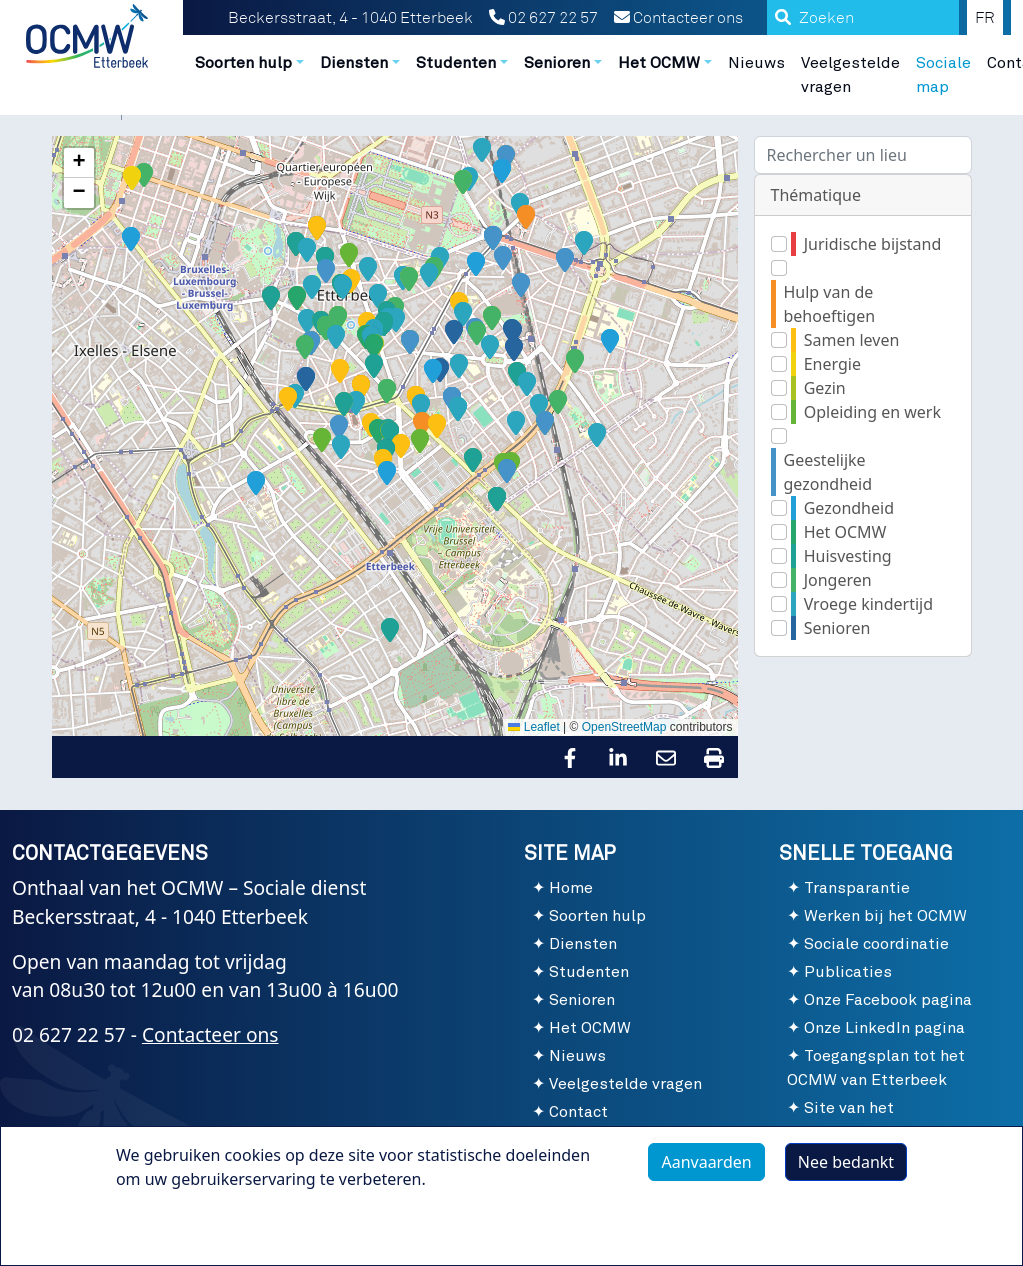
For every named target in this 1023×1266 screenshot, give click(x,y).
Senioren (837, 628)
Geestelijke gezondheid (828, 472)
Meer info (172, 1225)
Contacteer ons (678, 18)
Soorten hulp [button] (243, 63)
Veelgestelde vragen (850, 75)
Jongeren (838, 580)
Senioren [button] (557, 63)
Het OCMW (845, 532)
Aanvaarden (706, 1162)
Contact (578, 1112)
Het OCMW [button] (659, 63)
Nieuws (756, 63)
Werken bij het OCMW (885, 916)
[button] (467, 252)
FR (985, 18)
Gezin (825, 388)
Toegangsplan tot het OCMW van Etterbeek (876, 1068)
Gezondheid (849, 508)
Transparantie (857, 888)
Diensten (583, 944)
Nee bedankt (846, 1162)
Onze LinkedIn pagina (884, 1028)
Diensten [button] (354, 63)
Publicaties (848, 972)
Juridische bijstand (873, 244)
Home (571, 888)
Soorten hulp (597, 916)
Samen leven (852, 340)
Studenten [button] (456, 63)
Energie (832, 364)
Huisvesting (848, 556)
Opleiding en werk (872, 412)
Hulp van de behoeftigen (830, 304)
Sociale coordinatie (876, 944)
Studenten (589, 972)
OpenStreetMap (624, 727)
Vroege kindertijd (868, 604)
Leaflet (533, 727)
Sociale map (943, 75)
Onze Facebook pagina (888, 1000)
